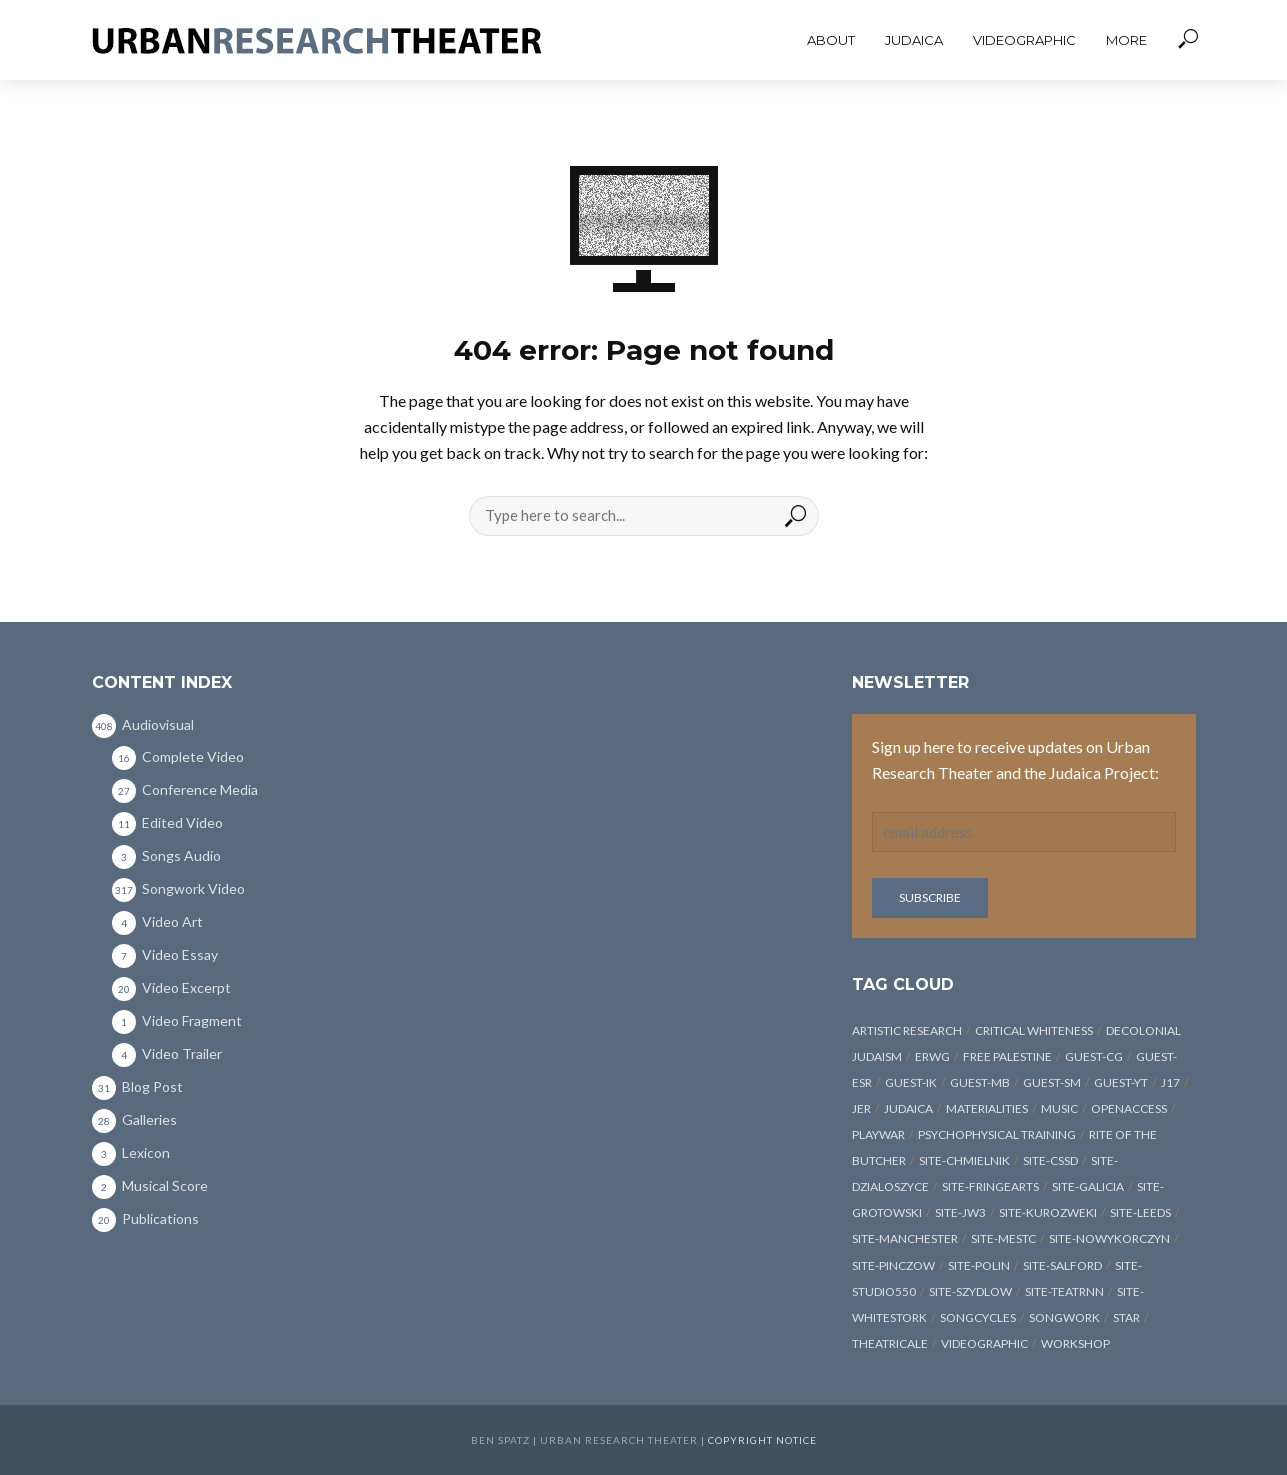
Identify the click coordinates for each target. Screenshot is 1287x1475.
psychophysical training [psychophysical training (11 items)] (997, 1134)
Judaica (914, 40)
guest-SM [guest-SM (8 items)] (1052, 1082)
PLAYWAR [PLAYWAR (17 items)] (878, 1134)
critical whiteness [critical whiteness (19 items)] (1034, 1030)
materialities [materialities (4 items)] (987, 1108)
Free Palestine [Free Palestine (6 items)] (1007, 1056)
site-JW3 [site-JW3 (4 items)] (960, 1212)
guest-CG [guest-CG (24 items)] (1094, 1056)
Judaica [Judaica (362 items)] (908, 1108)
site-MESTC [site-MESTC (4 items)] (1003, 1238)
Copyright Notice (762, 1440)
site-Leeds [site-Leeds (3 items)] (1140, 1212)
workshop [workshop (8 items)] (1075, 1343)
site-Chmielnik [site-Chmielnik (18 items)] (964, 1160)
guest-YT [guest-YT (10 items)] (1121, 1082)
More (1126, 40)
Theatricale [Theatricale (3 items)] (890, 1343)
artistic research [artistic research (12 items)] (907, 1030)
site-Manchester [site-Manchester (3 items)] (905, 1238)
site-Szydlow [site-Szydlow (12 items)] (970, 1291)
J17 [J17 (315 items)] (1170, 1082)
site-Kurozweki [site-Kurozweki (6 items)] (1048, 1212)
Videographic (1024, 40)
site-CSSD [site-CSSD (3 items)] (1050, 1160)
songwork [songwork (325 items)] (1064, 1317)
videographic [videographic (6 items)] (984, 1343)
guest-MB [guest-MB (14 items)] (980, 1082)
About (831, 40)
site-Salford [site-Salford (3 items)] (1062, 1265)
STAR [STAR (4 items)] (1126, 1317)
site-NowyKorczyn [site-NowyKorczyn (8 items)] (1109, 1238)
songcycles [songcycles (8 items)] (978, 1317)
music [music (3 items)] (1059, 1108)
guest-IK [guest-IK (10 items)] (911, 1082)
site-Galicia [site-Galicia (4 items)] (1088, 1186)
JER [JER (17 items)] (861, 1108)
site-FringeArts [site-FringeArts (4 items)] (990, 1186)
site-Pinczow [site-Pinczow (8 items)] (893, 1265)
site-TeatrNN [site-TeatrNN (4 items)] (1064, 1291)
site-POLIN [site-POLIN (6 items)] (979, 1265)
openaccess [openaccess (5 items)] (1129, 1108)
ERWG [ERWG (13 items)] (932, 1056)
